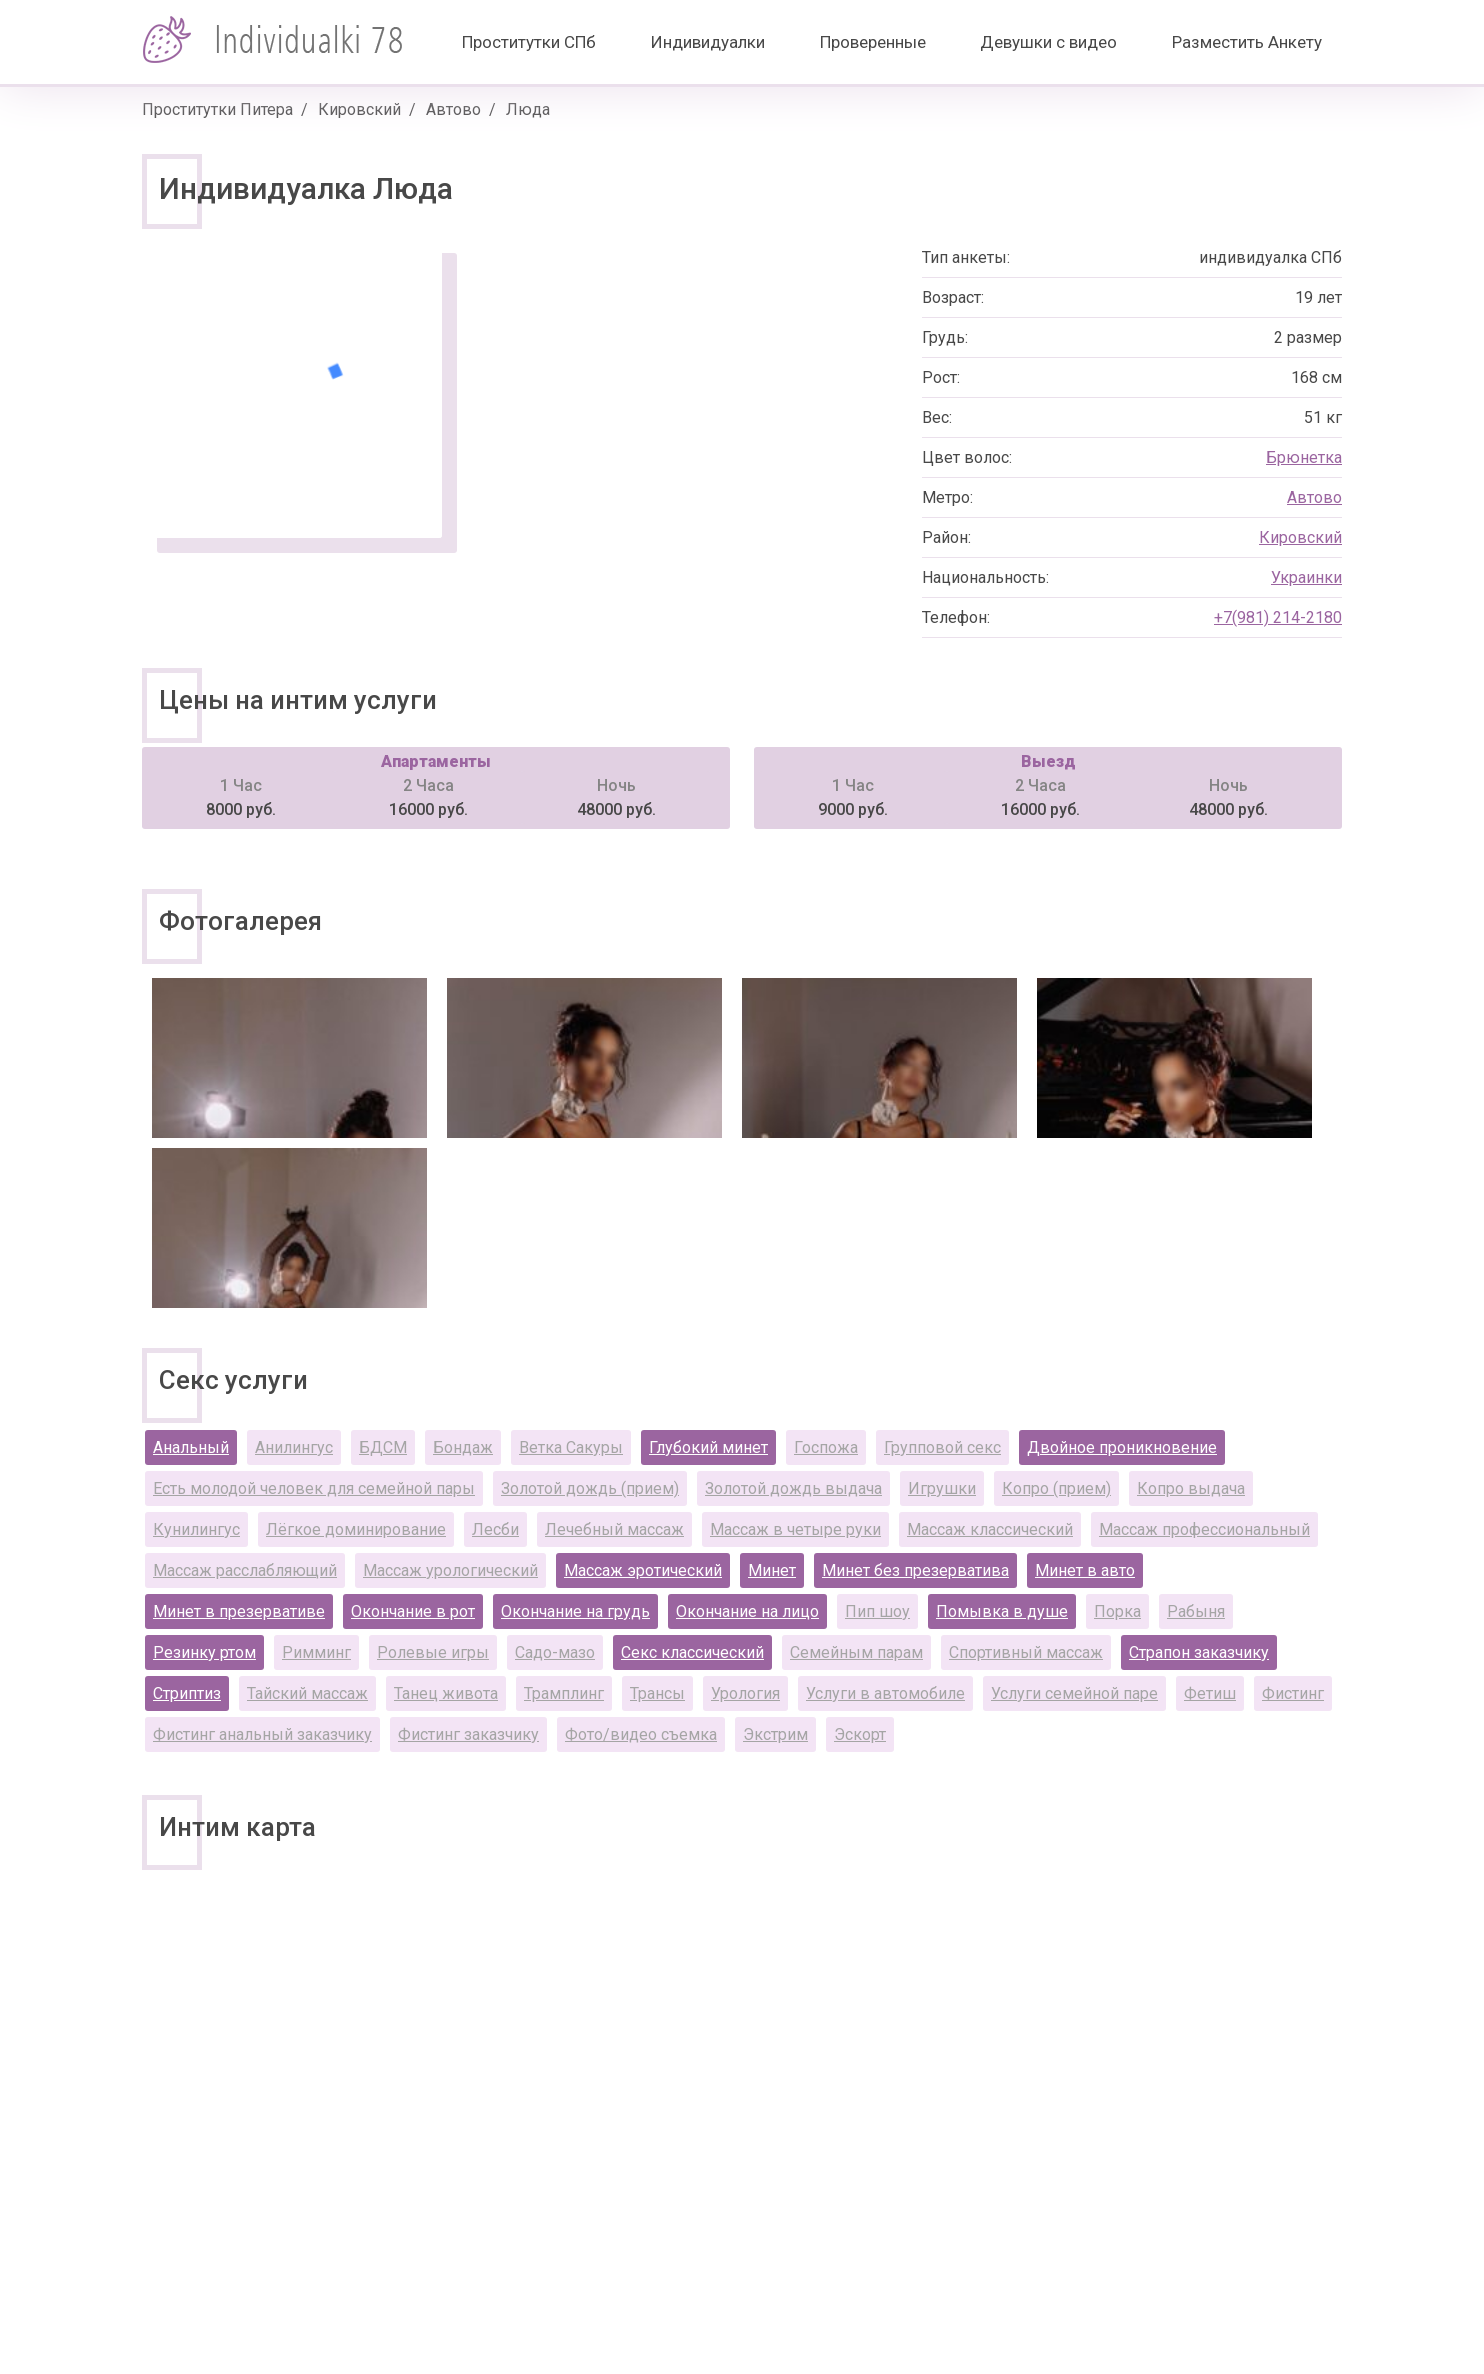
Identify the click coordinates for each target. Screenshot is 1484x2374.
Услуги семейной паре (1074, 1693)
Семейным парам (856, 1652)
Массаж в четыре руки (795, 1529)
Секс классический (692, 1652)
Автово (453, 109)
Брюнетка (1304, 457)
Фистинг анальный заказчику (262, 1734)
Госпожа (826, 1447)
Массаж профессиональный (1204, 1529)
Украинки (1306, 577)
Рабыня (1196, 1611)
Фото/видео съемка (641, 1734)
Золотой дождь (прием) (590, 1488)
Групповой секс (942, 1447)
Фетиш (1210, 1693)
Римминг (316, 1652)
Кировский (359, 109)
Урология (745, 1693)
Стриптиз (187, 1693)
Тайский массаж (307, 1693)
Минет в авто (1085, 1570)
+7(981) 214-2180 (1278, 617)
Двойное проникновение (1122, 1447)
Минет (772, 1570)
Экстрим (775, 1734)
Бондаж (463, 1447)
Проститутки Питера (217, 109)
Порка (1117, 1611)
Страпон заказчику (1199, 1652)
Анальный (191, 1447)
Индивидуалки (708, 42)
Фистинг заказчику (468, 1734)
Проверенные (873, 42)
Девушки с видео (1048, 42)
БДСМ (383, 1447)
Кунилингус (196, 1529)
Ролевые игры (433, 1652)
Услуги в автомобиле (885, 1693)
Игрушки (942, 1488)
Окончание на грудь (575, 1611)
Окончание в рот (413, 1611)
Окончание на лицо (747, 1611)
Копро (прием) (1056, 1488)
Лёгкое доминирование (356, 1529)
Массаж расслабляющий (245, 1570)
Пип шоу (877, 1611)
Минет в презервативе (239, 1611)
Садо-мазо (555, 1652)
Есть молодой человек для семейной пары (314, 1488)
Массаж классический (990, 1529)
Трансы (657, 1693)
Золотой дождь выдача (793, 1488)
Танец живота (446, 1693)
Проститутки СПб (529, 42)
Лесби (495, 1529)
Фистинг (1293, 1693)
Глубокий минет (708, 1447)
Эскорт (860, 1734)
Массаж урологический (450, 1570)
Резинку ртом (204, 1652)
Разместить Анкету (1247, 42)
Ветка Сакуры (571, 1447)
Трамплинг (564, 1693)
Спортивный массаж (1026, 1652)
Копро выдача (1191, 1488)
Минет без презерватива (915, 1570)
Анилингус (294, 1447)
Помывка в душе (1002, 1611)
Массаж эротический (643, 1570)
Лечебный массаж (614, 1529)
